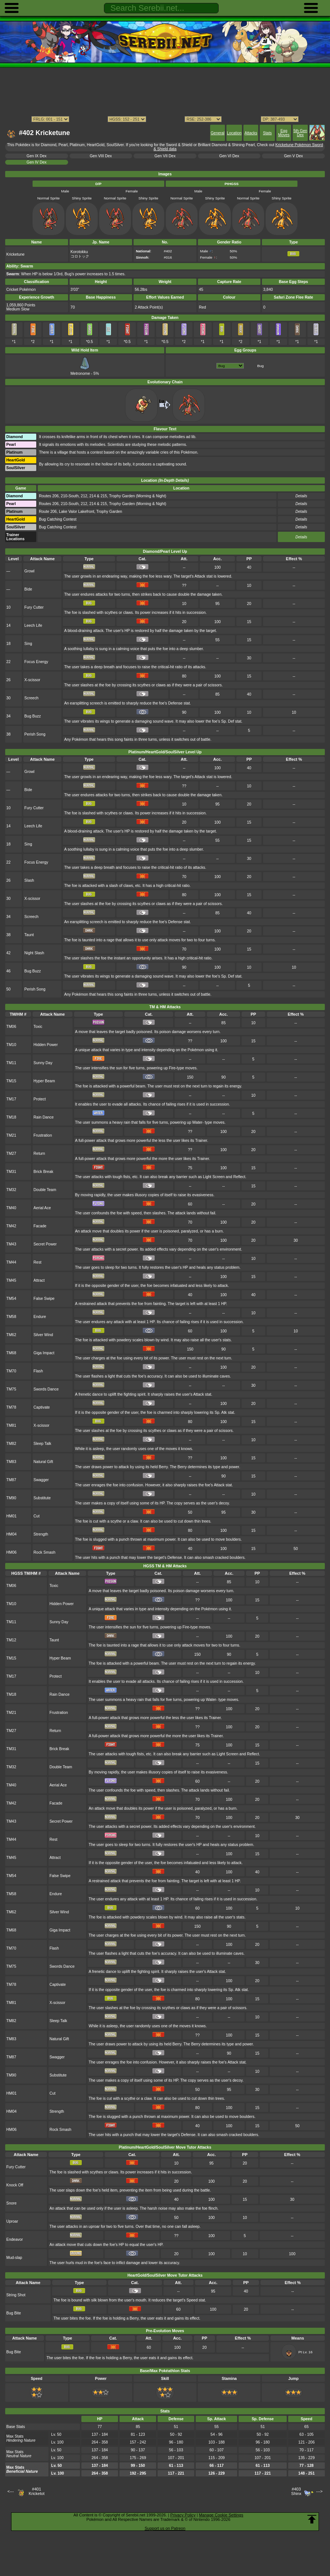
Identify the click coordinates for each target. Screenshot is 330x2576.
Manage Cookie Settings (221, 2515)
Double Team (45, 1190)
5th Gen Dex (300, 133)
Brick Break (43, 1172)
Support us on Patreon (165, 2528)
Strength (41, 1534)
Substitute (42, 1498)
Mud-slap (14, 2258)
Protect (40, 1099)
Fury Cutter (34, 607)
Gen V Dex (293, 156)
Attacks (251, 133)
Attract (39, 1280)
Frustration (43, 1135)
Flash (38, 1371)
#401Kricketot (36, 2491)
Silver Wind (43, 1335)
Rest (37, 1262)
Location (234, 133)
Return (39, 1153)
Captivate (42, 1407)
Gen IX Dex (37, 156)
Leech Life (33, 625)
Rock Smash (44, 1552)
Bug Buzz (32, 716)
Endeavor (14, 2239)
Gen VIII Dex (101, 156)
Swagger (41, 1480)
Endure (40, 1317)
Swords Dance (46, 1389)
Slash (29, 880)
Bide (28, 589)
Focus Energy (36, 662)
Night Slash (34, 953)
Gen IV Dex (37, 162)
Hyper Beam (44, 1081)
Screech (31, 698)
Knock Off (14, 2185)
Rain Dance (44, 1117)
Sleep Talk (42, 1444)
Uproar (12, 2221)
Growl (29, 571)
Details (301, 537)
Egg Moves (284, 133)
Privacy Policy (182, 2515)
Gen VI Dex (229, 156)
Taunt (29, 935)
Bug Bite (13, 2313)
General (218, 133)
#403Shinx (296, 2491)
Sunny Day (43, 1063)
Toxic (38, 1027)
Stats (267, 133)
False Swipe (44, 1299)
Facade (40, 1226)
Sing (28, 644)
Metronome (81, 371)
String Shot (16, 2295)
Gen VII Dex (165, 156)
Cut (37, 1516)
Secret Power (45, 1244)
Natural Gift (43, 1462)
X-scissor (32, 680)
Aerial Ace (42, 1208)
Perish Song (35, 734)
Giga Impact (44, 1353)
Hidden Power (46, 1045)
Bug (260, 366)
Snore (11, 2203)
